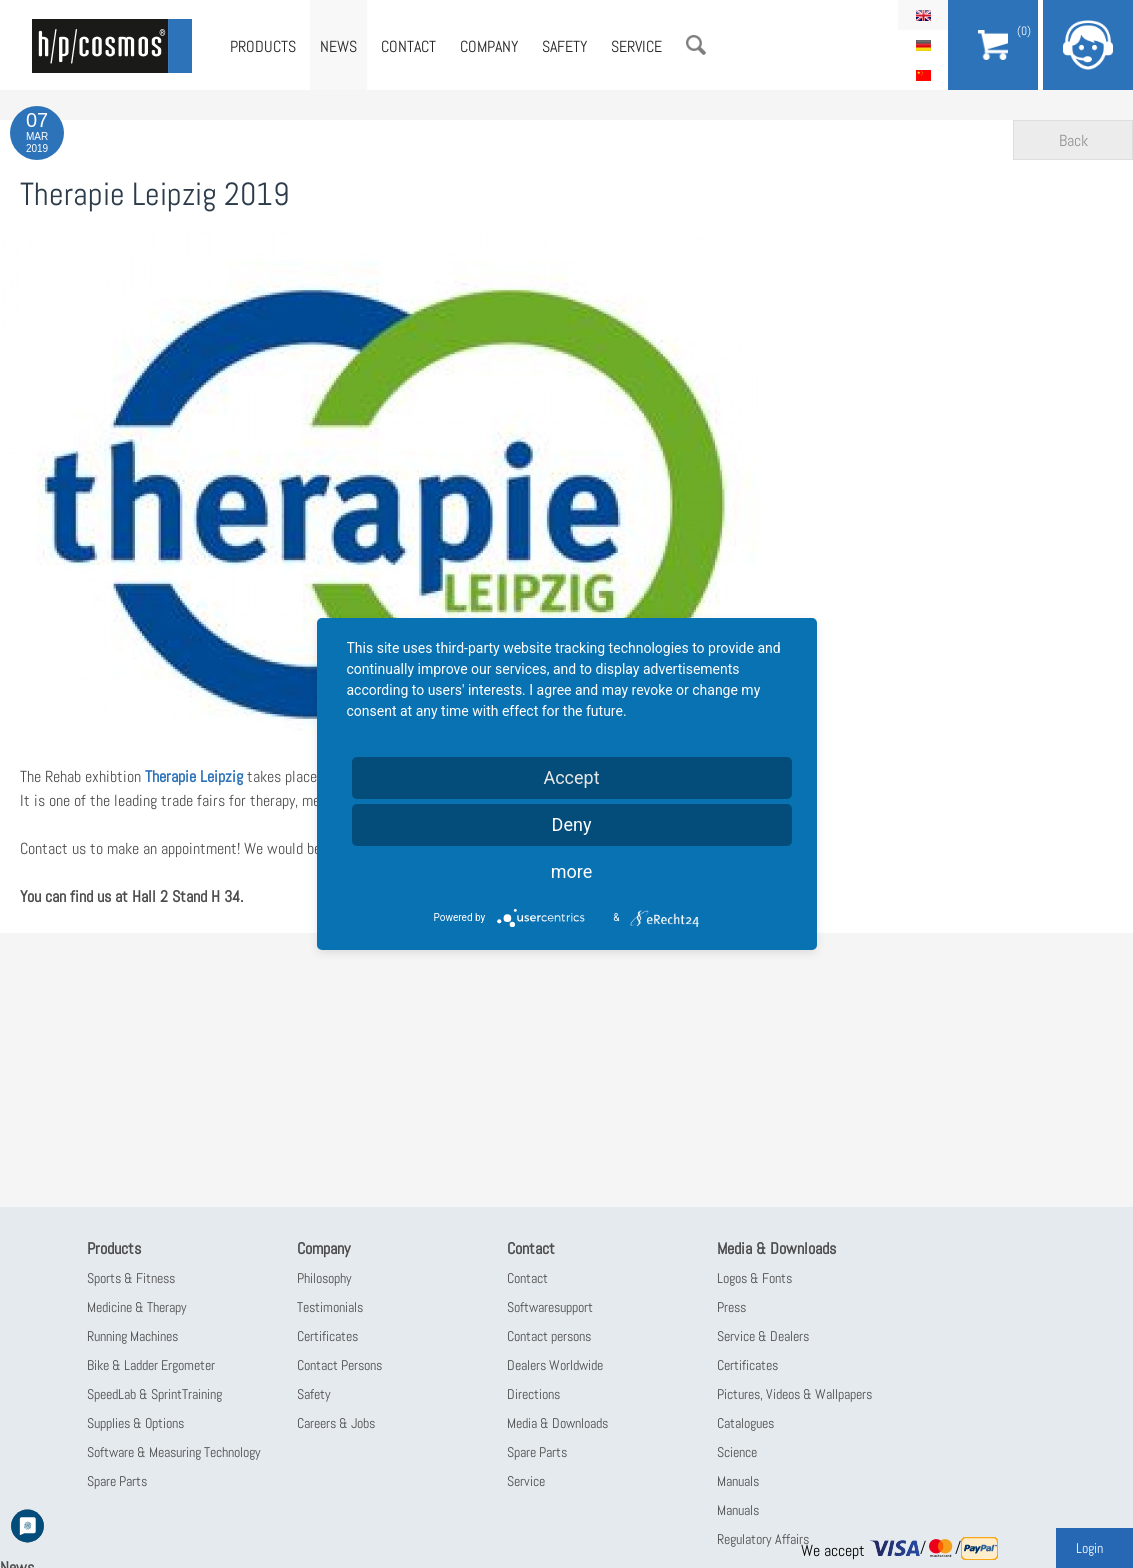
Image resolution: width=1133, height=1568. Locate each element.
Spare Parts (117, 1481)
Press (731, 1307)
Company (489, 46)
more (572, 871)
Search (696, 45)
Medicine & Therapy (137, 1307)
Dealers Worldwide (555, 1365)
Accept (571, 777)
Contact (408, 46)
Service (636, 46)
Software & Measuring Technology (174, 1452)
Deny (572, 824)
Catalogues (745, 1423)
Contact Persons (339, 1365)
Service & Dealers (763, 1336)
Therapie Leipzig (196, 776)
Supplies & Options (135, 1423)
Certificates (327, 1336)
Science (737, 1452)
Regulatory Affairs (763, 1539)
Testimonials (330, 1307)
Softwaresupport (550, 1307)
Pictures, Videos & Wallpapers (794, 1394)
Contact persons (549, 1336)
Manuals (738, 1481)
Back (1073, 140)
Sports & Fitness (131, 1278)
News (338, 46)
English (923, 15)
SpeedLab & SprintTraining (154, 1394)
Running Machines (132, 1336)
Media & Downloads (557, 1423)
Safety (564, 46)
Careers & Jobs (336, 1423)
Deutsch (923, 45)
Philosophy (324, 1278)
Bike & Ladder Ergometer (151, 1365)
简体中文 (923, 75)
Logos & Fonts (754, 1278)
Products (263, 46)
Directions (533, 1394)
